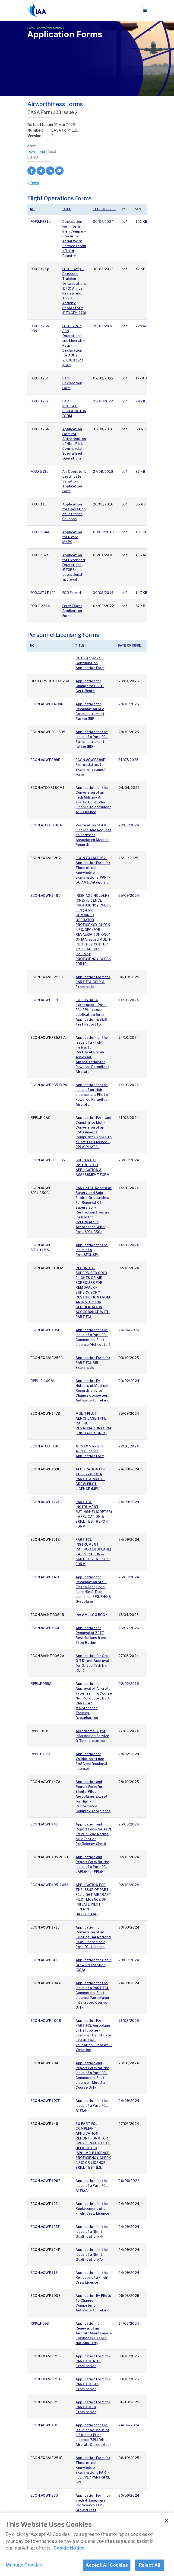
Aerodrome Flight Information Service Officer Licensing (92, 1736)
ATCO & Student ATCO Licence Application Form (90, 1451)
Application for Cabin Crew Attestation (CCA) (93, 1965)
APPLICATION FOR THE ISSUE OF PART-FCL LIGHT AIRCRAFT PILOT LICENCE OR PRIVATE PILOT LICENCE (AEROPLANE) (93, 1899)
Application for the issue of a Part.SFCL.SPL (92, 1250)
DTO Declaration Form (72, 383)
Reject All (149, 2565)
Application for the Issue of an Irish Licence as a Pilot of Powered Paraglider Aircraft (93, 1094)
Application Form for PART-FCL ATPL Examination (93, 2361)
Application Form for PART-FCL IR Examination (93, 2407)
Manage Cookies (24, 2565)
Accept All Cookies (106, 2565)
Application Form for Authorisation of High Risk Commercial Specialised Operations (74, 443)
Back (33, 183)
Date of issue (104, 209)
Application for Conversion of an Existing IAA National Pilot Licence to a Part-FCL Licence (93, 1937)
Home (31, 28)
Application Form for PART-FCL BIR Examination (93, 1362)
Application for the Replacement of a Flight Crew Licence (92, 2208)
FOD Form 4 (71, 593)
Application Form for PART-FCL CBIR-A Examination (93, 982)
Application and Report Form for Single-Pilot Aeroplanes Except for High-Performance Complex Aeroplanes (93, 1796)
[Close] (166, 2520)
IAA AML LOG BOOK (92, 1615)
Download (36, 151)
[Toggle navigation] (145, 10)
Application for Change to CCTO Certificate (90, 686)
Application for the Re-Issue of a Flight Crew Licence (92, 2277)
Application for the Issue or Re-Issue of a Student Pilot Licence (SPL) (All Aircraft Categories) (93, 2435)
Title (66, 209)
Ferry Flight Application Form (72, 611)
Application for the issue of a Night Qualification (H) (92, 2231)
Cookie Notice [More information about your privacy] (69, 2548)
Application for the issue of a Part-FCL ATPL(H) (92, 2105)
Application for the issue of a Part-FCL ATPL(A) (92, 2185)
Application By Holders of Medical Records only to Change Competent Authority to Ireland (92, 1390)
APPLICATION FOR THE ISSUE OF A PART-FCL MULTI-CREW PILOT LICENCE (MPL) (91, 1479)
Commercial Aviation (49, 28)
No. (32, 209)
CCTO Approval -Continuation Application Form (90, 663)
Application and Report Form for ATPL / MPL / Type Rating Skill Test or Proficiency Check (94, 1834)
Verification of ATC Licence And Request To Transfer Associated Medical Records (93, 835)
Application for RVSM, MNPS (72, 537)
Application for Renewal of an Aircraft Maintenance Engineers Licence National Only (94, 2333)
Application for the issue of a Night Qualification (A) (92, 2254)
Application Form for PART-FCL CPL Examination (93, 2384)
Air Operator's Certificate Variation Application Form (74, 481)
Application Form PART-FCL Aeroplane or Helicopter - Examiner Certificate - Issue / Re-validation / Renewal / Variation (94, 2035)
